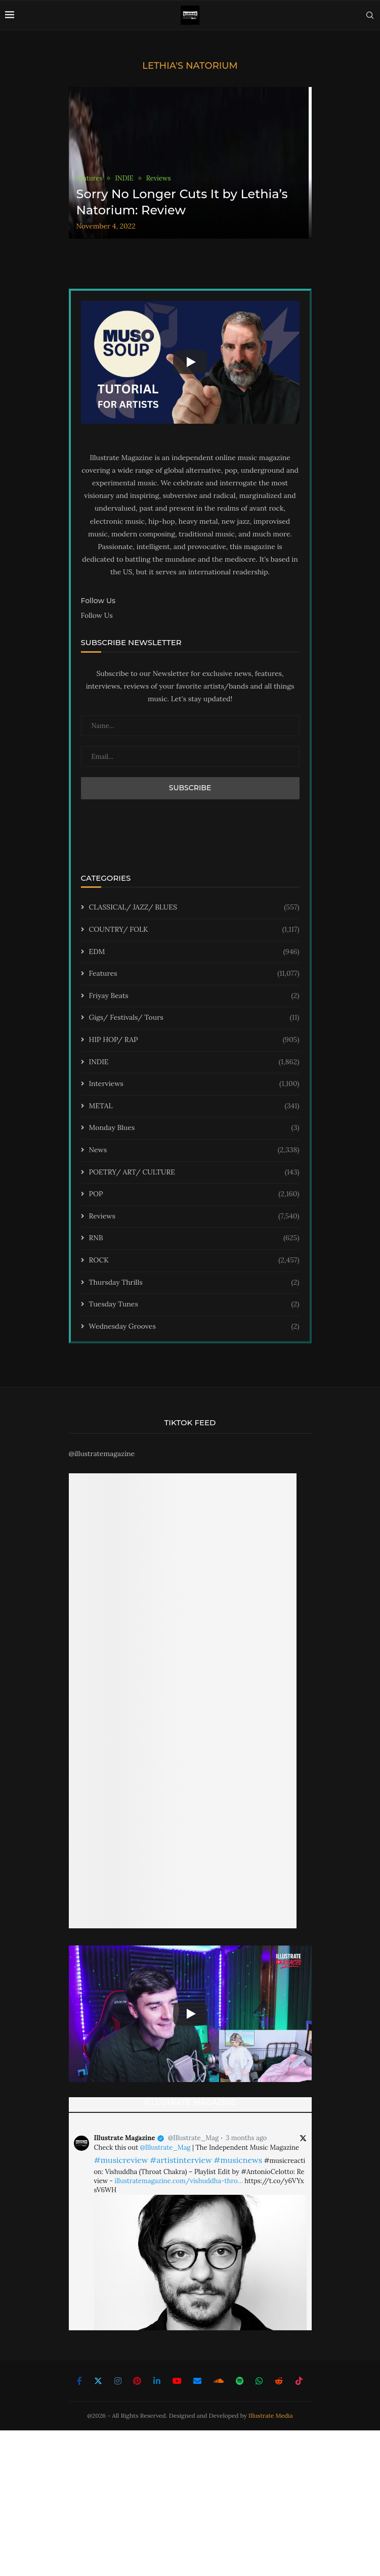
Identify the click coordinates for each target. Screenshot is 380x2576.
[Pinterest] (137, 2381)
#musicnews (238, 2160)
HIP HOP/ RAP (194, 1040)
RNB (194, 1238)
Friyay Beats (194, 996)
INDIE (194, 1062)
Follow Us (97, 615)
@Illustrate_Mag (193, 2138)
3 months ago (246, 2138)
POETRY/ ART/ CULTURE (194, 1172)
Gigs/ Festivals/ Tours (194, 1018)
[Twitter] (98, 2381)
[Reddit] (279, 2381)
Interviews (194, 1084)
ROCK (194, 1260)
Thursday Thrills (194, 1283)
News (194, 1150)
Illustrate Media (270, 2415)
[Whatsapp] (259, 2381)
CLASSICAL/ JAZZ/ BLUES (194, 907)
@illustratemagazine (102, 1453)
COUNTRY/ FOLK (194, 930)
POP (194, 1194)
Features (194, 974)
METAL (194, 1106)
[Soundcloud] (219, 2381)
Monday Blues (194, 1128)
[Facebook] (79, 2381)
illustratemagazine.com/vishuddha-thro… (178, 2181)
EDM (194, 952)
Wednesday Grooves (194, 1327)
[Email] (197, 2381)
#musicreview (121, 2160)
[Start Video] (190, 362)
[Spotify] (240, 2381)
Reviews (194, 1216)
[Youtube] (177, 2381)
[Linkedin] (156, 2381)
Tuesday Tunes (194, 1304)
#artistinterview (181, 2160)
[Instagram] (117, 2381)
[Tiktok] (299, 2381)
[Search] (370, 15)
